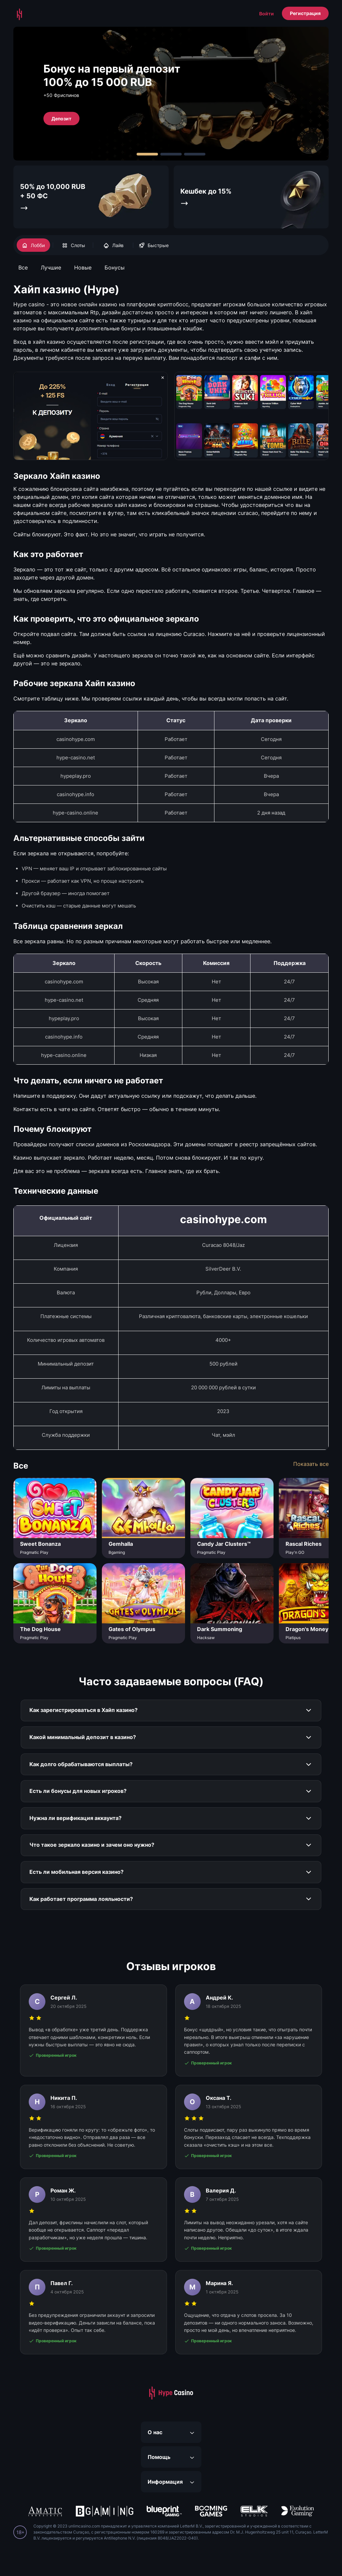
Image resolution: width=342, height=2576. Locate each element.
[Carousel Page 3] (194, 154)
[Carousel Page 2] (171, 154)
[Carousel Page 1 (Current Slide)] (147, 154)
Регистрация (305, 13)
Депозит (61, 118)
